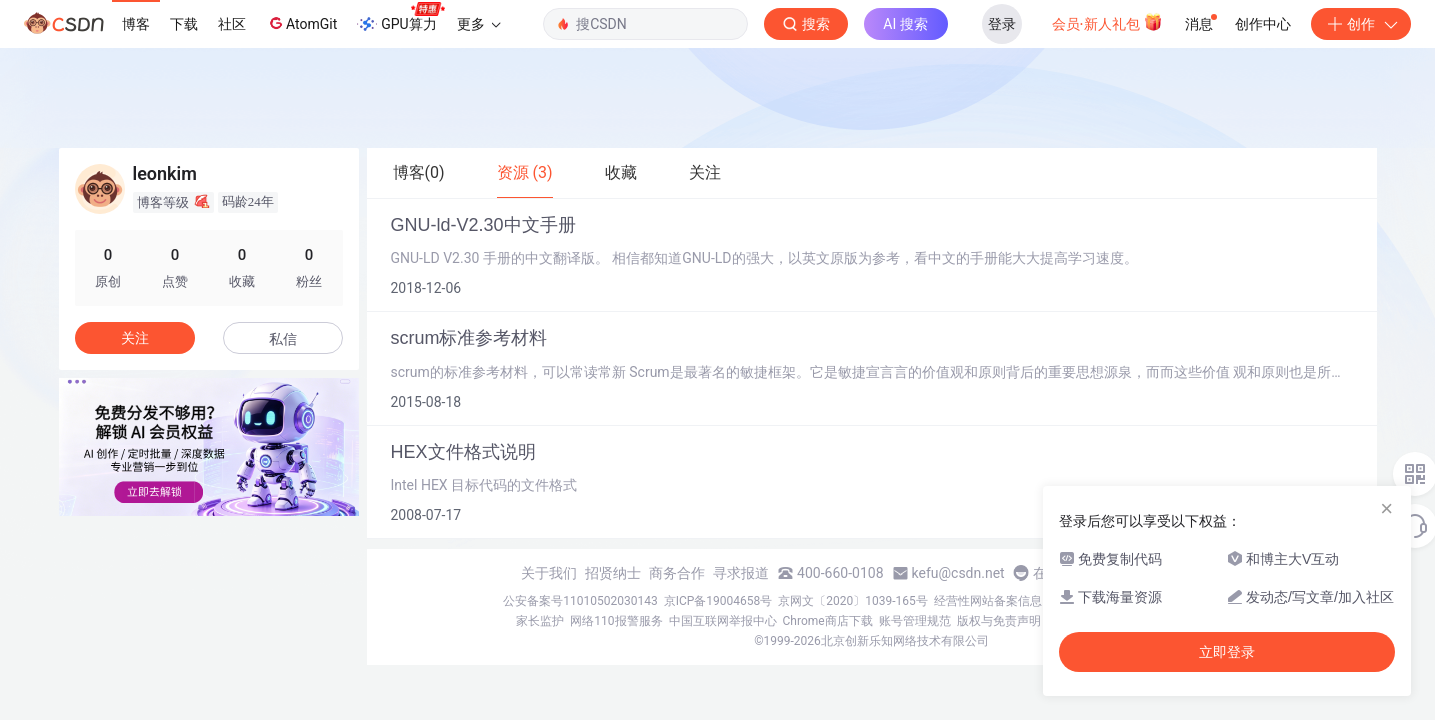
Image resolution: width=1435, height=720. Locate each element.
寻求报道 (741, 573)
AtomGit (301, 23)
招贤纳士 (613, 573)
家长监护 (540, 621)
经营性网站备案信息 (988, 601)
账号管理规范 (915, 621)
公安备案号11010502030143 (580, 601)
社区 (232, 24)
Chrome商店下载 (828, 621)
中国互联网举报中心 (723, 621)
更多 (479, 24)
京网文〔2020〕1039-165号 (853, 601)
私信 (283, 339)
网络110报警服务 (616, 621)
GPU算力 (400, 18)
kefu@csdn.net (958, 573)
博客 (136, 24)
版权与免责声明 (999, 621)
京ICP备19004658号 (718, 601)
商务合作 (677, 573)
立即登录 (1227, 652)
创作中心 (1263, 24)
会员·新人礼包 (1107, 22)
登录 (1002, 24)
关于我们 (549, 573)
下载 (184, 24)
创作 (1361, 24)
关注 (135, 338)
